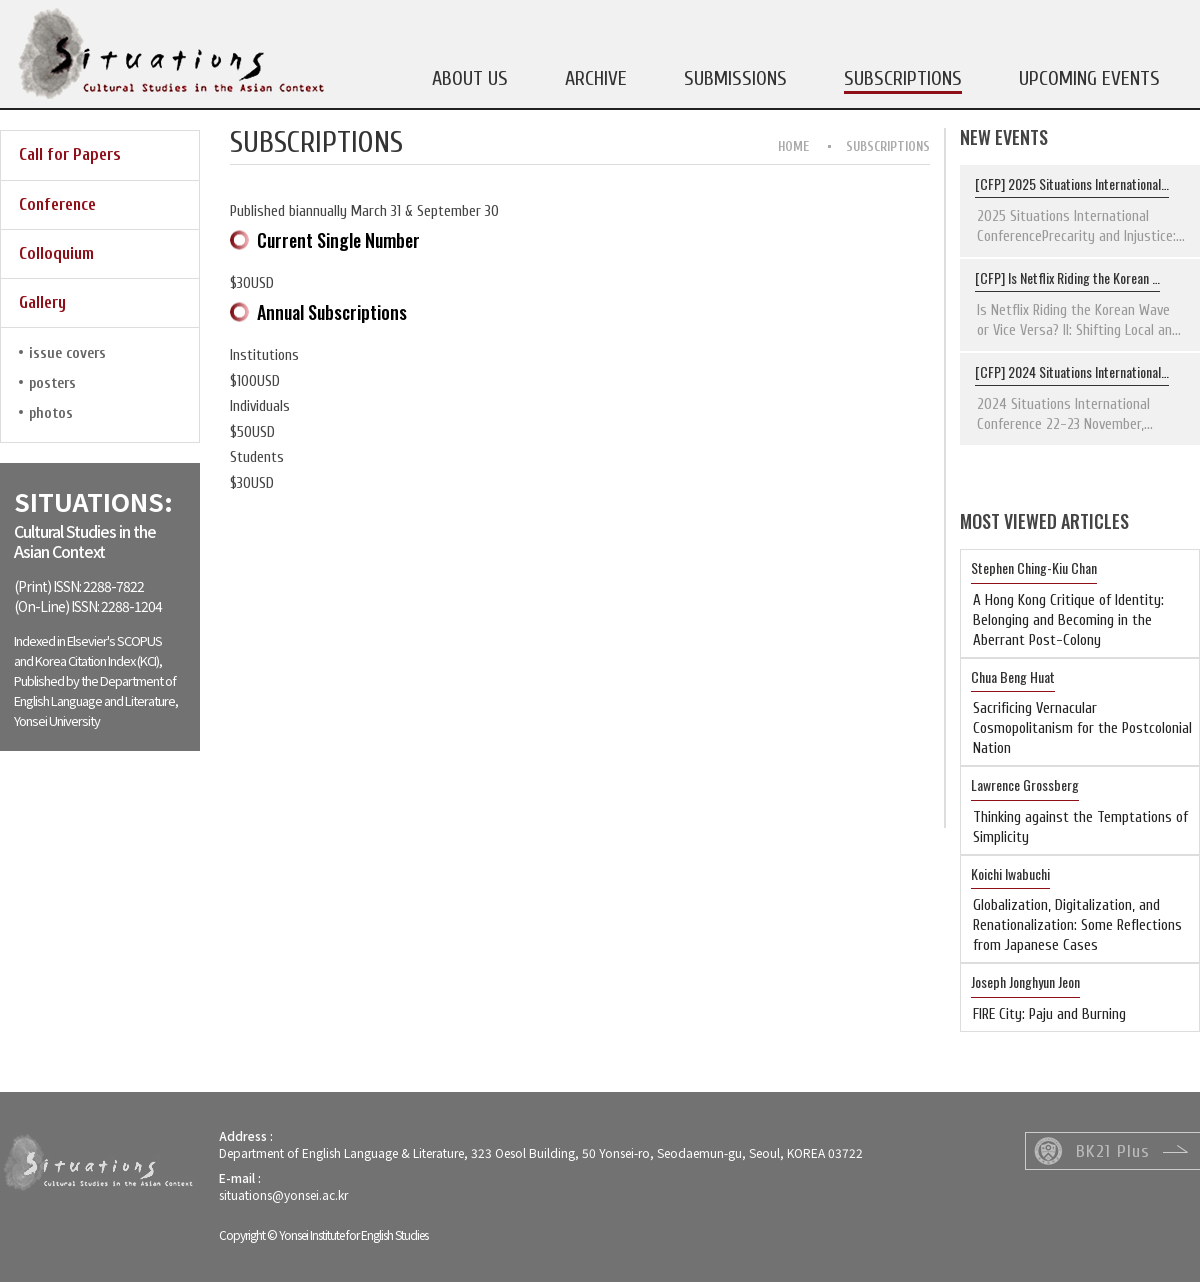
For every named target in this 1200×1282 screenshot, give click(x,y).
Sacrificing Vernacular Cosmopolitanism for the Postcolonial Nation (1082, 728)
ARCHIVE (596, 78)
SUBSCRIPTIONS (903, 78)
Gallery (42, 302)
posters (52, 383)
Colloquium (56, 253)
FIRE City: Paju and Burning (1049, 1014)
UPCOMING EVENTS (1089, 78)
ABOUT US (470, 78)
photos (51, 413)
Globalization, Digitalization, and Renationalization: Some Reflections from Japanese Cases (1077, 925)
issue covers (67, 353)
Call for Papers (70, 154)
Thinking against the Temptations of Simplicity (1080, 827)
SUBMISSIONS (735, 78)
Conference (57, 204)
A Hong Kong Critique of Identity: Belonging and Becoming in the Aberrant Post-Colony (1068, 620)
